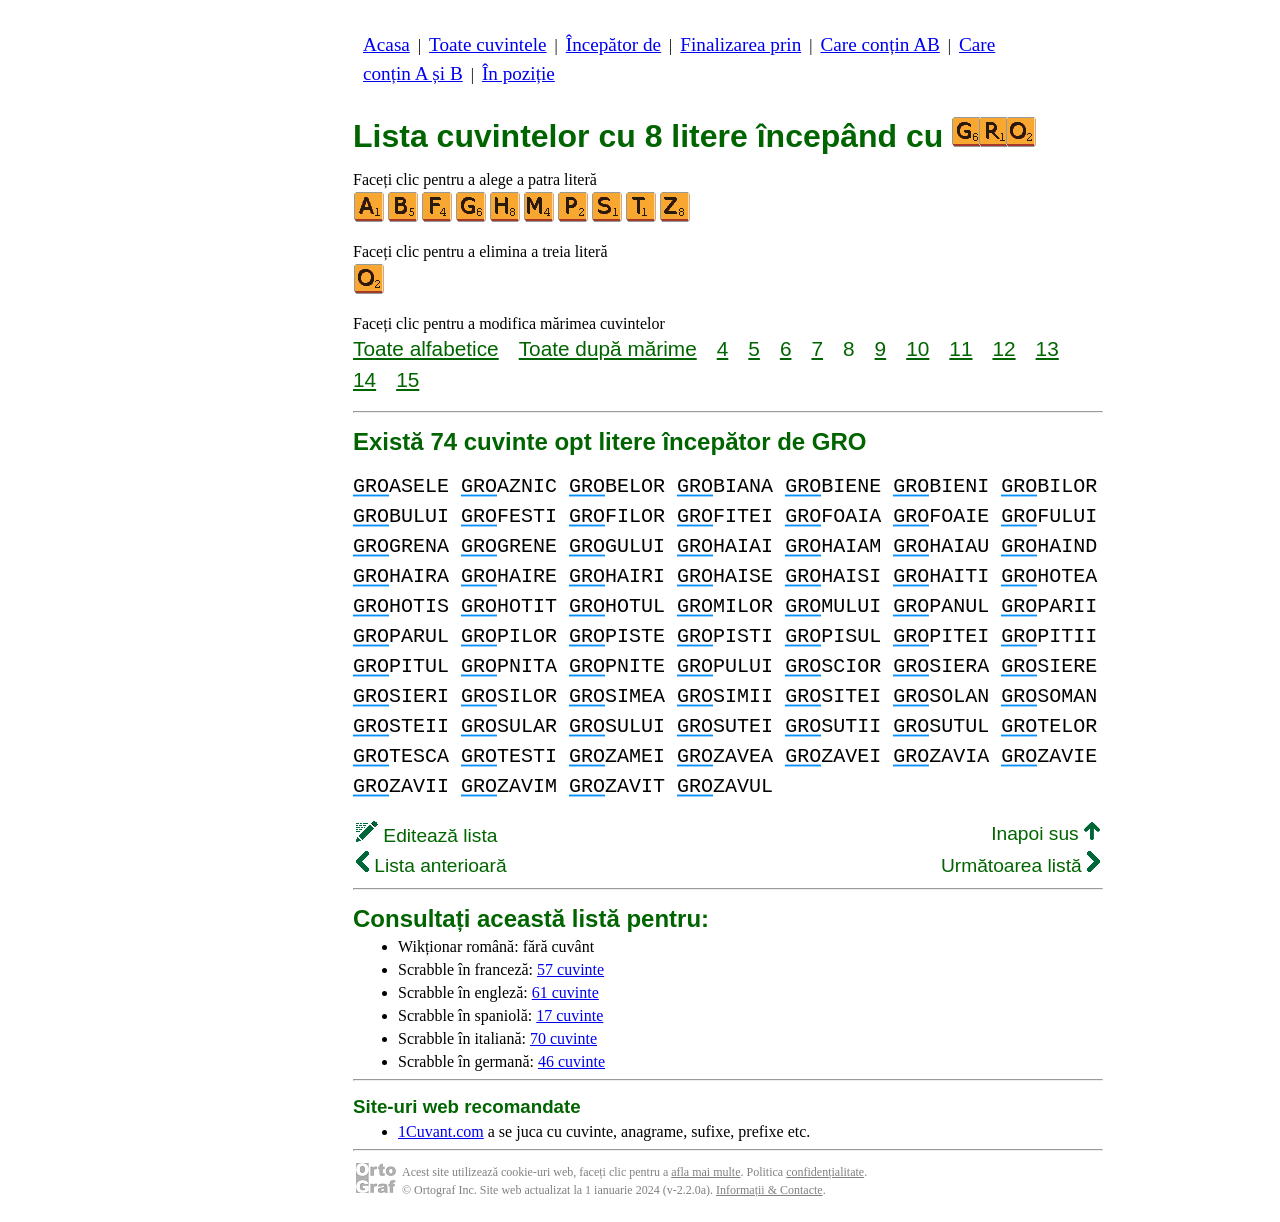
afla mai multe (705, 1172)
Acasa (386, 44)
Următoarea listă (1020, 865)
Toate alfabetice (426, 348)
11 (960, 348)
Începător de (613, 44)
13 (1047, 348)
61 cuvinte (565, 992)
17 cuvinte (569, 1015)
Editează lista (426, 835)
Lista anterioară (431, 865)
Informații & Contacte (769, 1190)
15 (407, 379)
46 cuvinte (571, 1061)
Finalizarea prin (740, 44)
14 (364, 379)
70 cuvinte (563, 1038)
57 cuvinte (570, 969)
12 (1003, 348)
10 (917, 348)
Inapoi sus (1045, 833)
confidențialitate (825, 1172)
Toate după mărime (608, 348)
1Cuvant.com (441, 1131)
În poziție (518, 73)
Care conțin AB (879, 44)
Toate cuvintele (487, 44)
